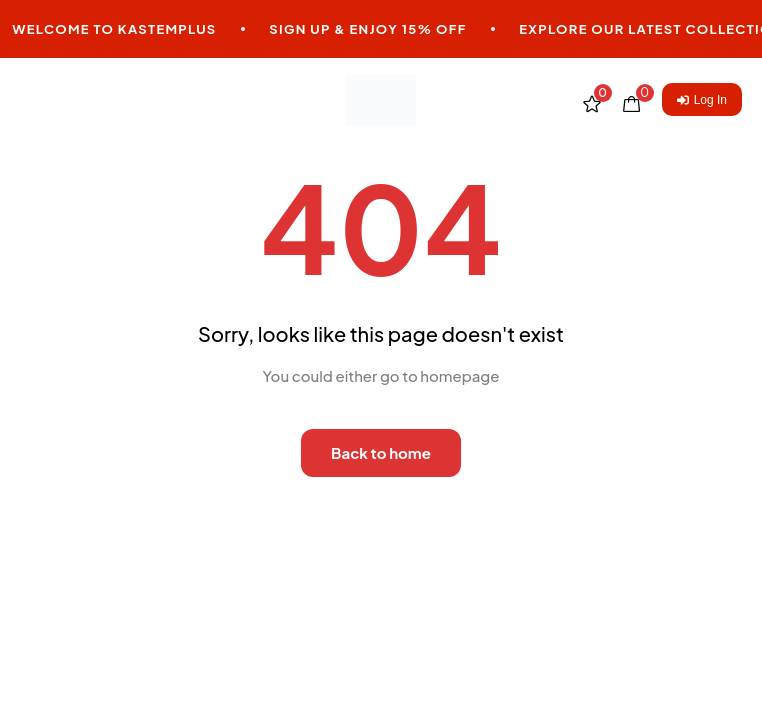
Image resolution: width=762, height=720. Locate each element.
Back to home (381, 452)
